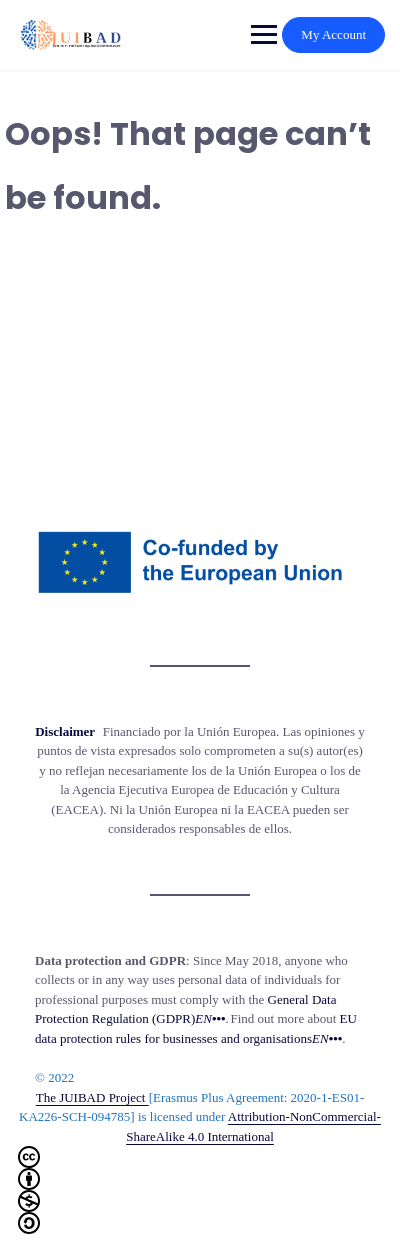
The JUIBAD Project (92, 1097)
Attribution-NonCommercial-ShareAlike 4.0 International (199, 1171)
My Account (333, 34)
